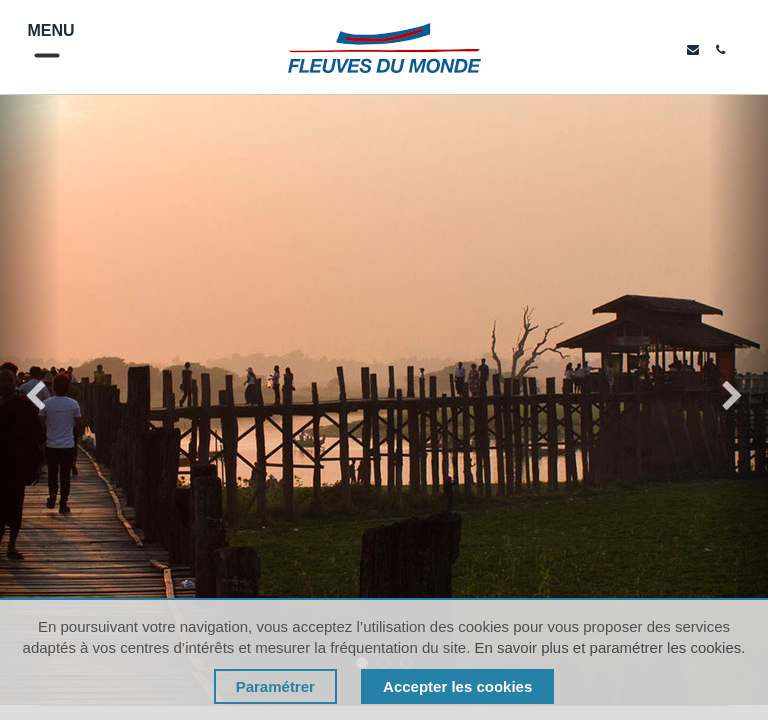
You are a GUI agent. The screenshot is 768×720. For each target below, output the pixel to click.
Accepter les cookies (457, 686)
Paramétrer (275, 686)
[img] (30, 400)
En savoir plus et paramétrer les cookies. (609, 647)
